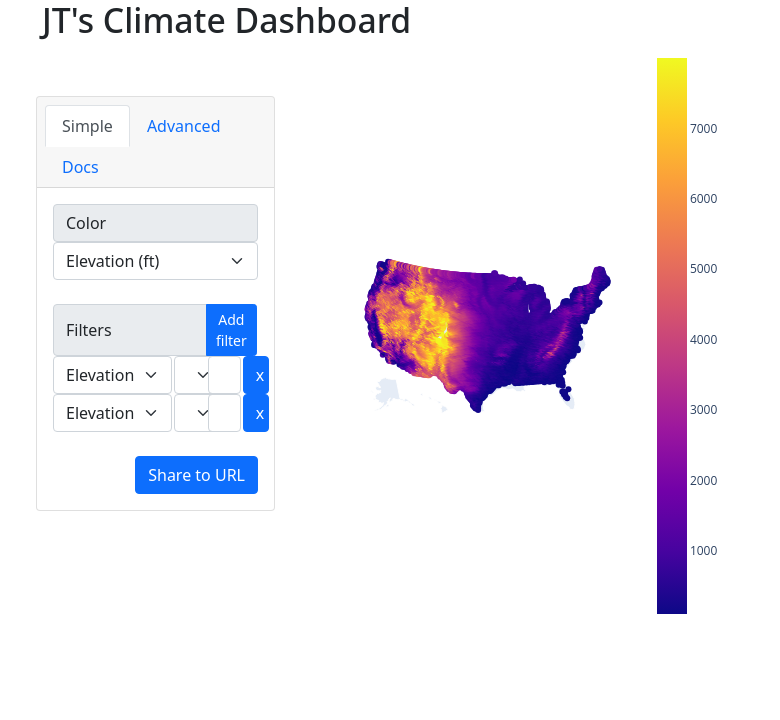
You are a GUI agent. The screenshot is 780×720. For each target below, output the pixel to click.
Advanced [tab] (184, 126)
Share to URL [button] (196, 475)
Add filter (231, 330)
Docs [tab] (80, 167)
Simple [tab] (87, 126)
